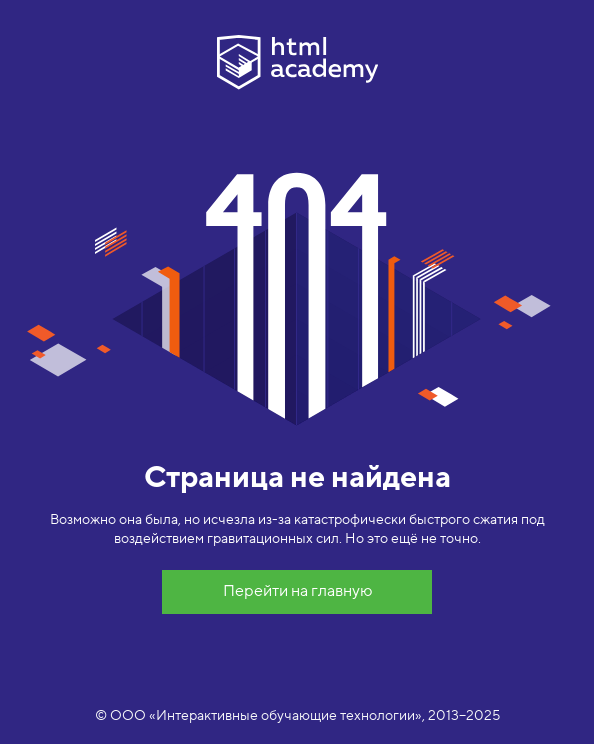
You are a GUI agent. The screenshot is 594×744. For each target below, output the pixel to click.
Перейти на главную (297, 591)
